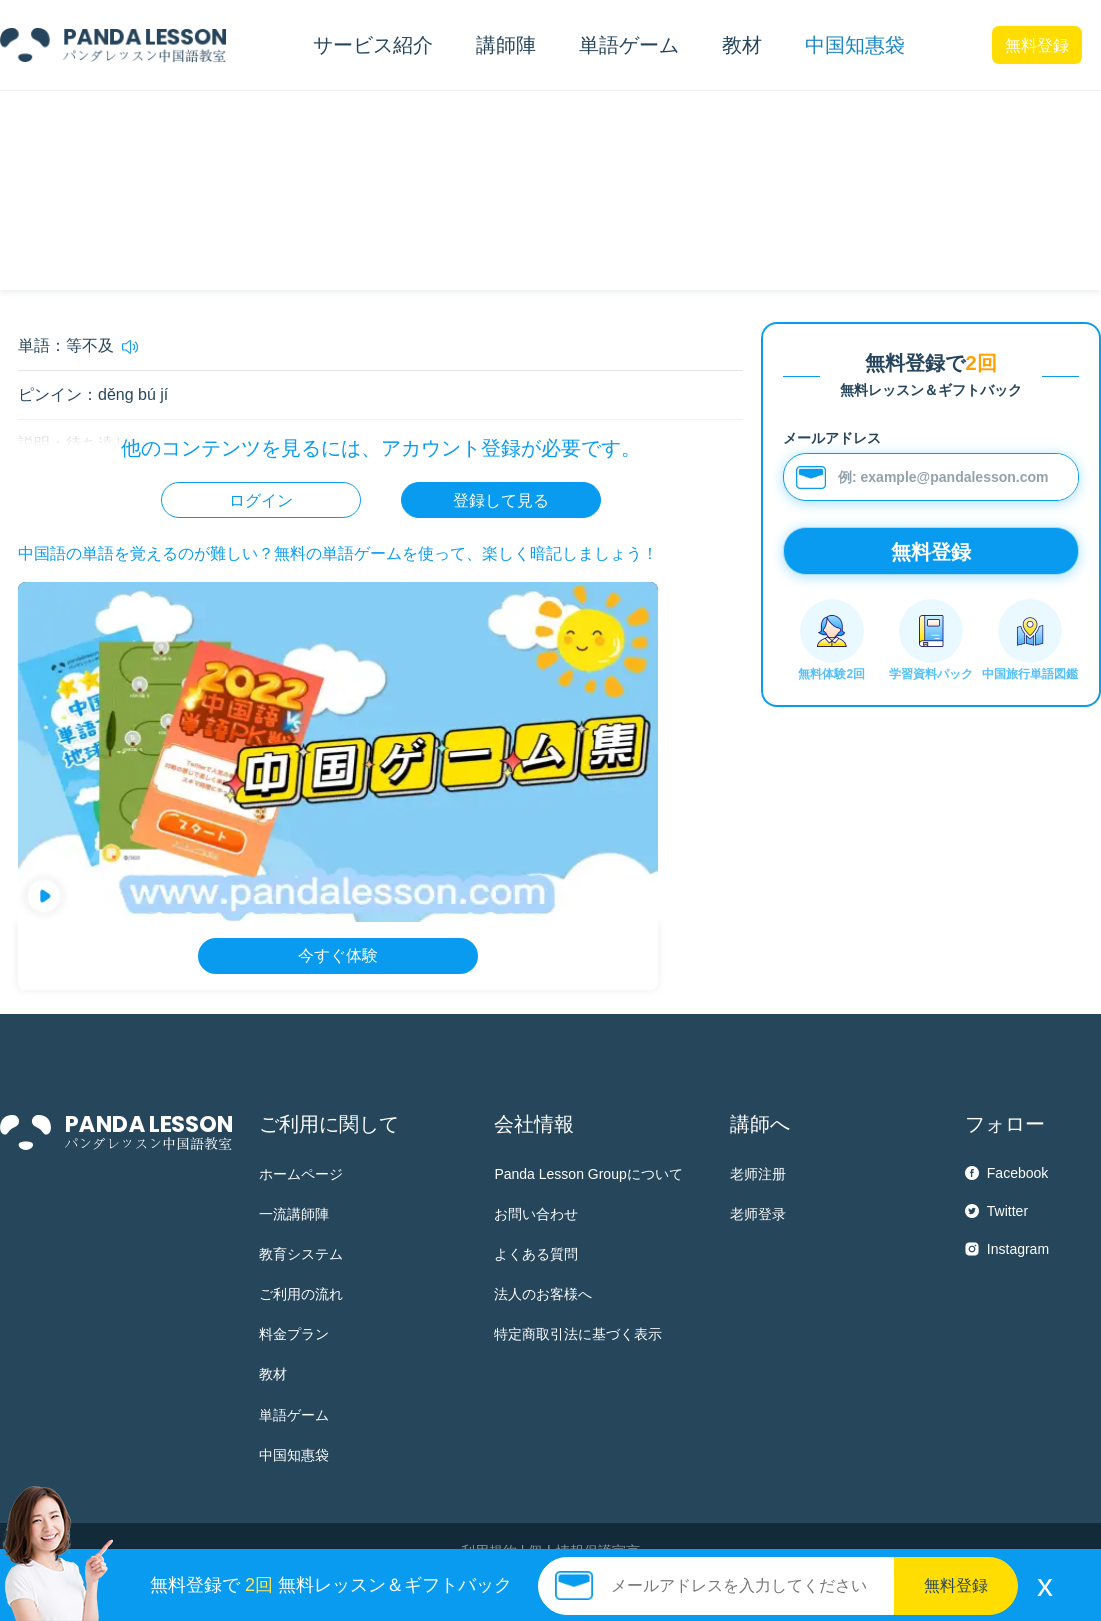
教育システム (301, 1254)
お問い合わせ (536, 1214)
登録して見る (501, 500)
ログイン (261, 500)
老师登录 (758, 1214)
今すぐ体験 (338, 955)
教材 (273, 1374)
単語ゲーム (294, 1415)
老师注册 (758, 1174)
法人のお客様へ (543, 1294)
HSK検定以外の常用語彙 (175, 125)
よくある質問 (536, 1254)
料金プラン (294, 1334)
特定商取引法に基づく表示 (578, 1334)
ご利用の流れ (301, 1294)
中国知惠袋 (855, 45)
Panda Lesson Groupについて (588, 1174)
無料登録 (1037, 45)
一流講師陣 (294, 1214)
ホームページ (301, 1174)
